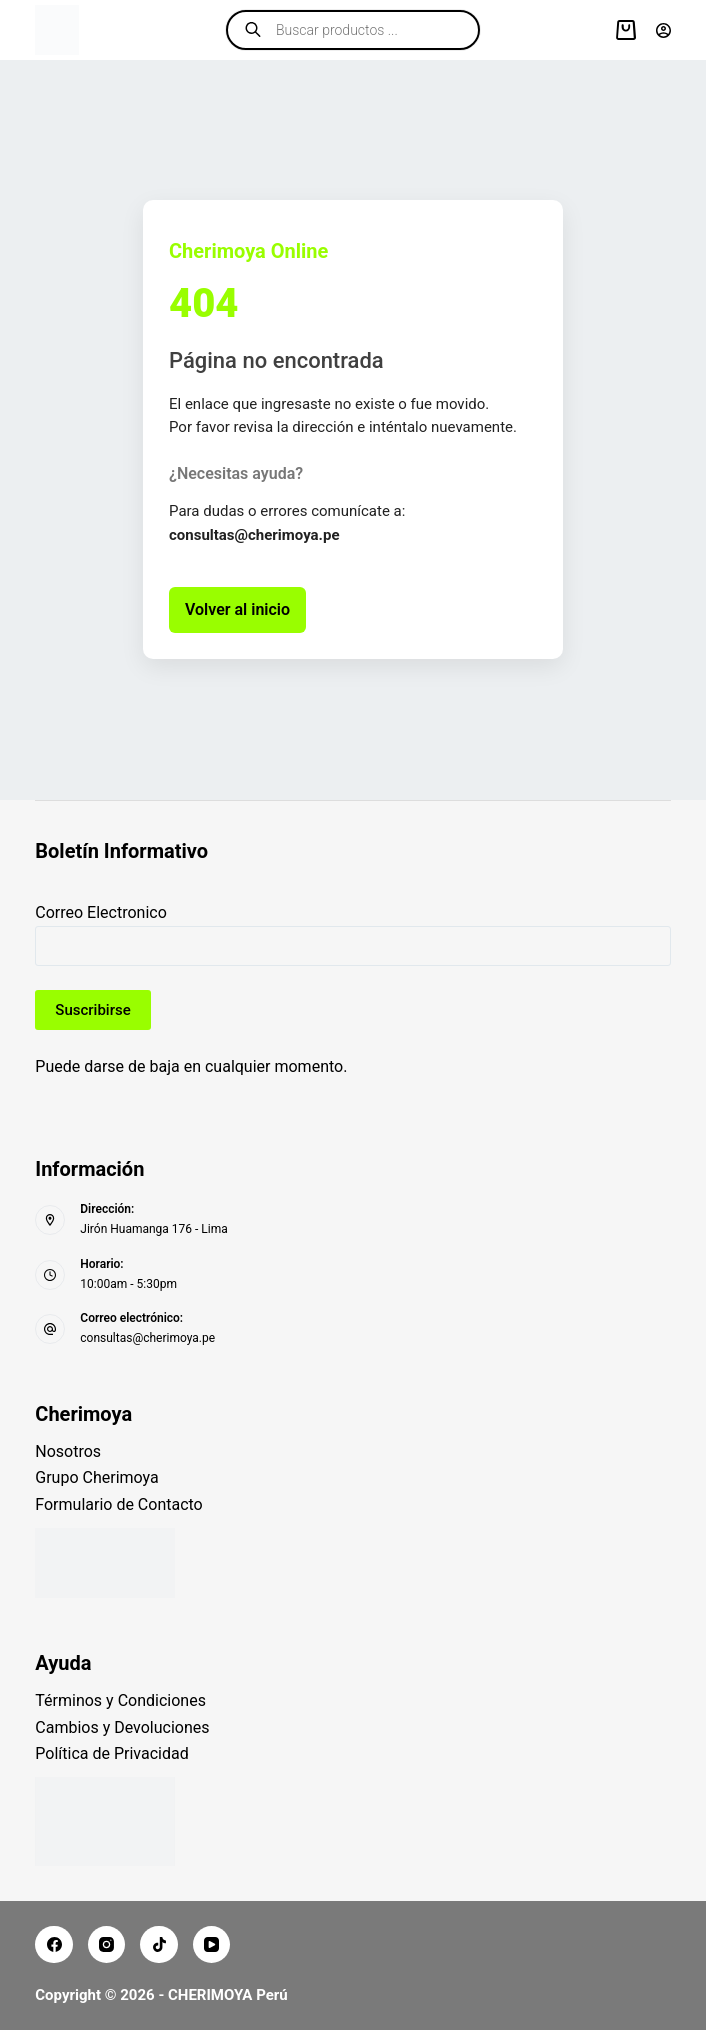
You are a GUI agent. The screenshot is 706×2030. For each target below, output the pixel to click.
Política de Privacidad (111, 1753)
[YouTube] (212, 1945)
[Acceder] (663, 30)
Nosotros (68, 1451)
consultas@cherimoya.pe (147, 1338)
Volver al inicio (237, 609)
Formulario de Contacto (118, 1504)
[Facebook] (54, 1945)
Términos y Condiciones (120, 1700)
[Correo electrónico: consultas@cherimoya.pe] (50, 1329)
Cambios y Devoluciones (122, 1727)
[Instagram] (107, 1945)
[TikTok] (159, 1945)
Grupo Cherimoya (96, 1477)
